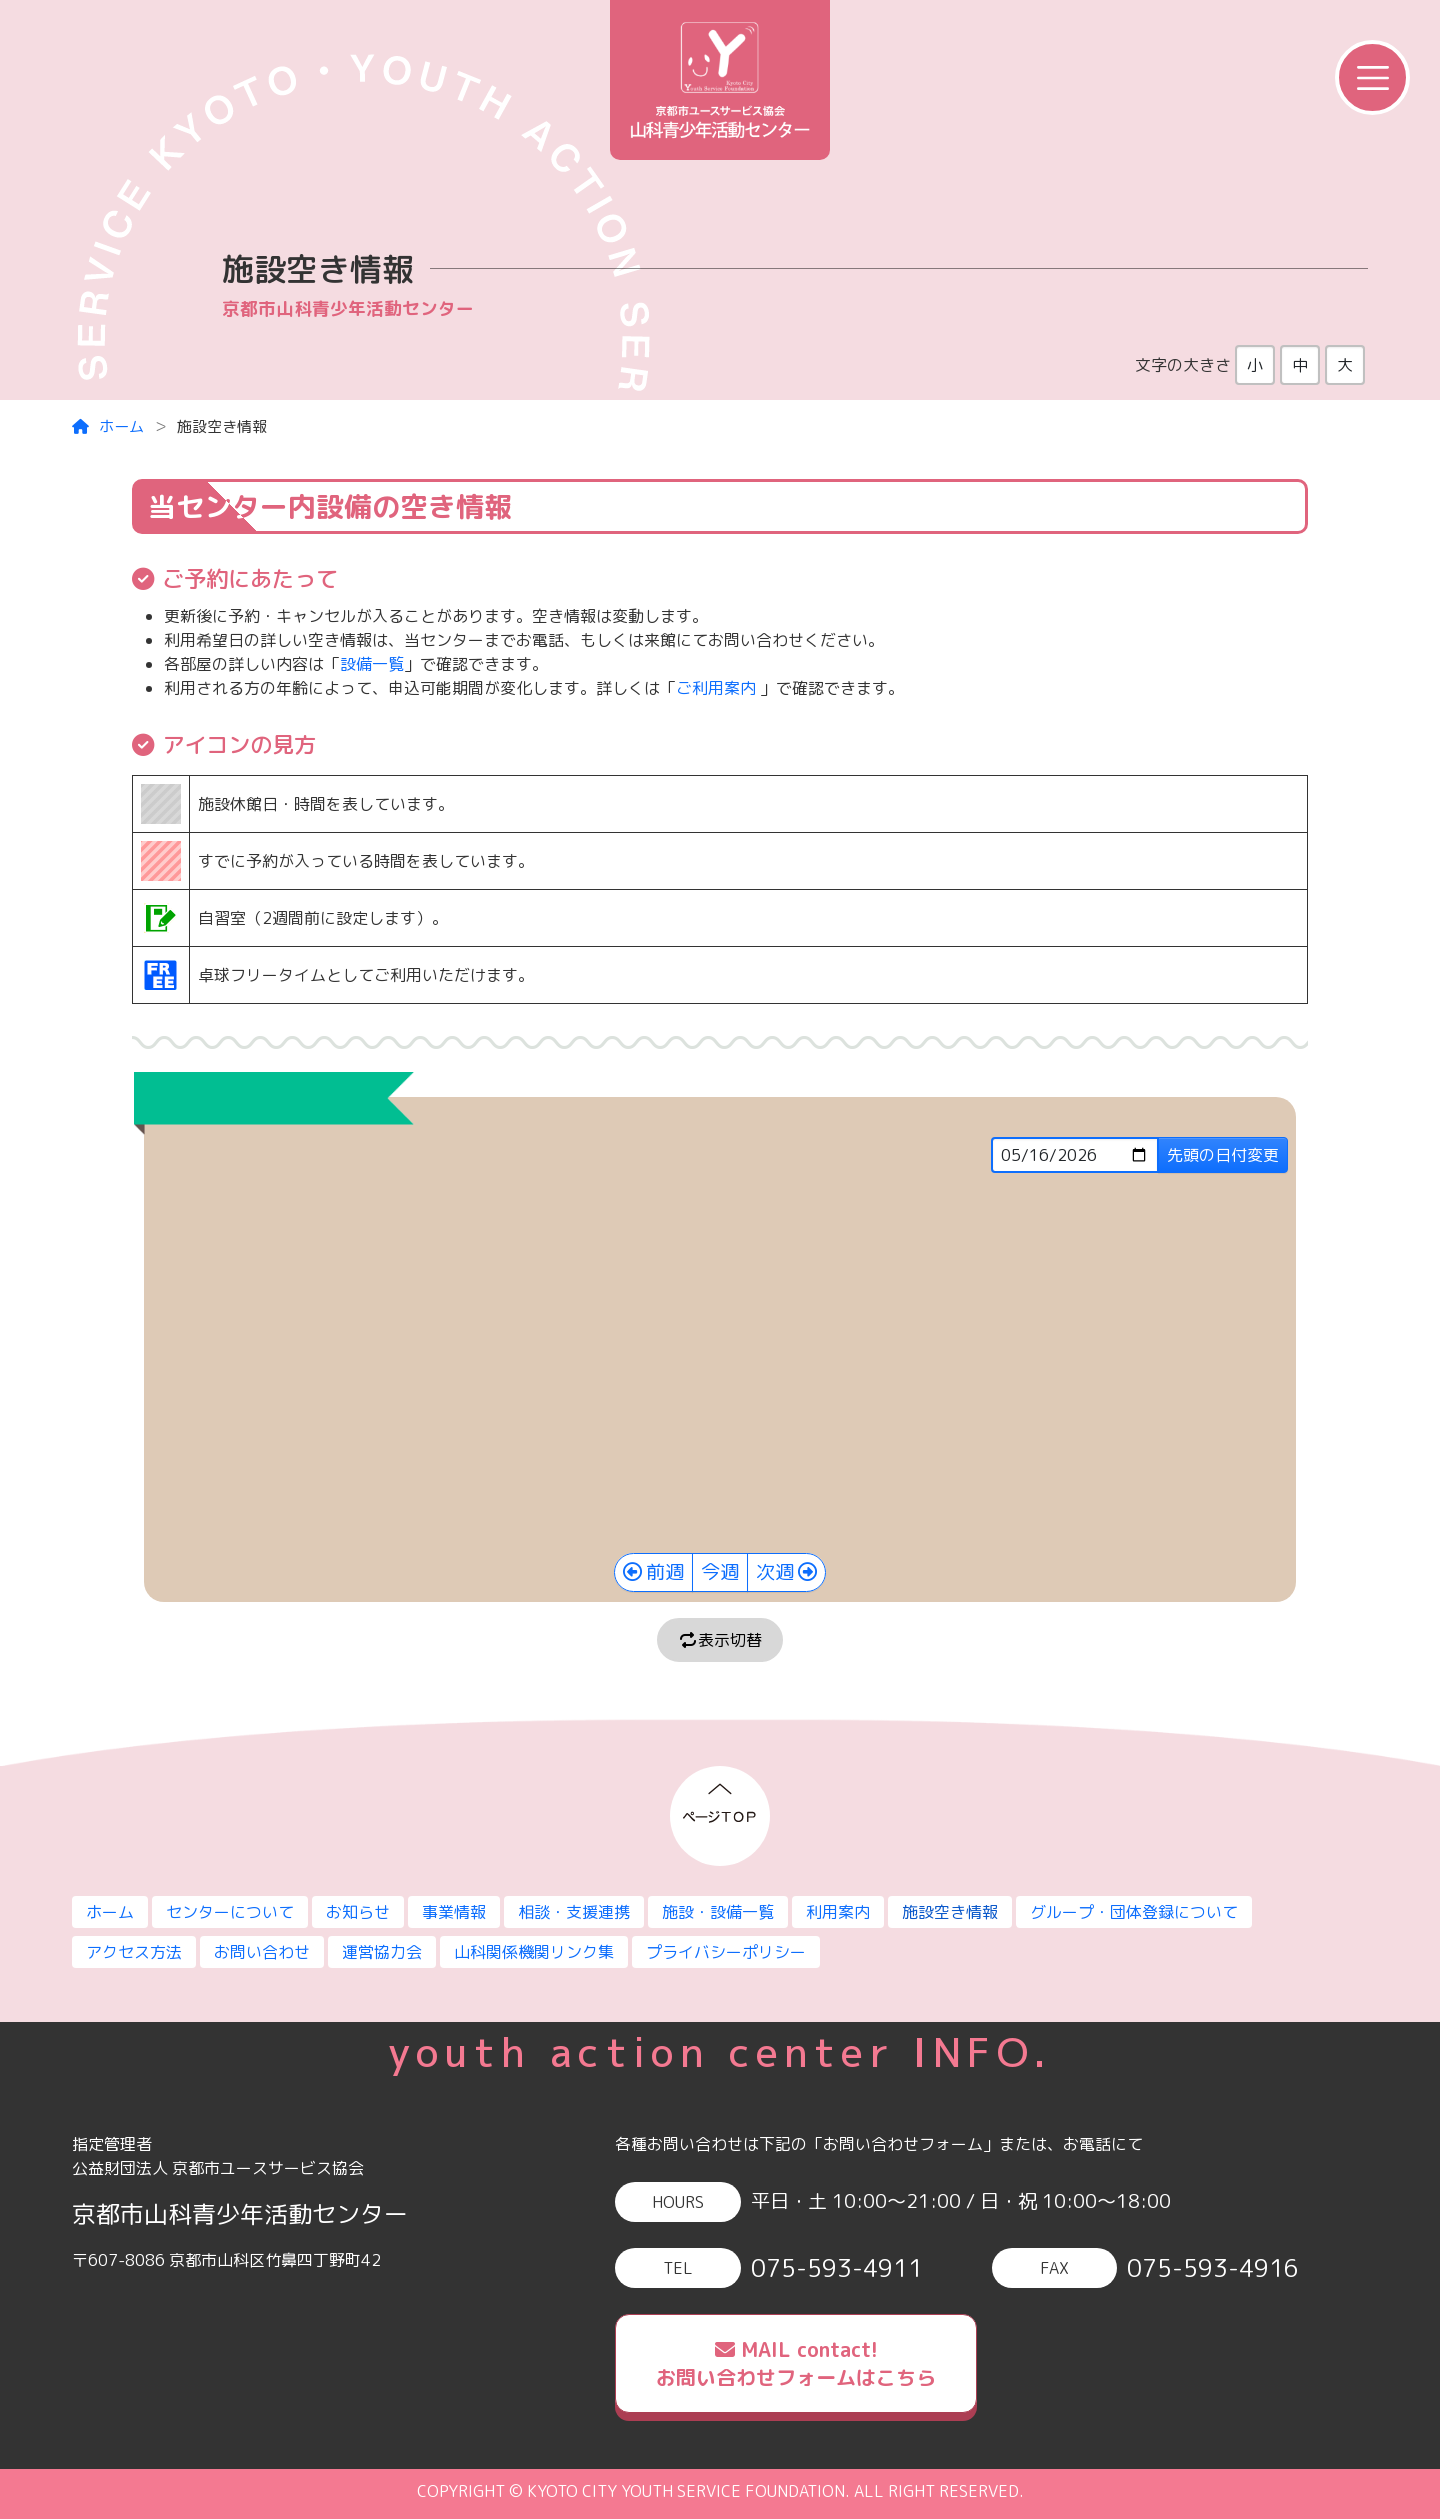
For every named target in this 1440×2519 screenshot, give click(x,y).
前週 (665, 1571)
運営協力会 (382, 1952)
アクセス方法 (134, 1952)
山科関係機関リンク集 (534, 1952)
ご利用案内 (716, 688)
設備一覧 (372, 664)
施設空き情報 (950, 1912)
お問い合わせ (262, 1952)
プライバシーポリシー (726, 1952)
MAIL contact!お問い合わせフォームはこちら (796, 2363)
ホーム (108, 426)
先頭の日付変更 (1223, 1155)
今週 (720, 1571)
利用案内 (838, 1912)
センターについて (230, 1912)
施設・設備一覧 (718, 1912)
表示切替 (720, 1640)
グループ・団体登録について (1134, 1912)
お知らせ (358, 1912)
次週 (775, 1571)
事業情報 (454, 1912)
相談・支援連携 (574, 1912)
